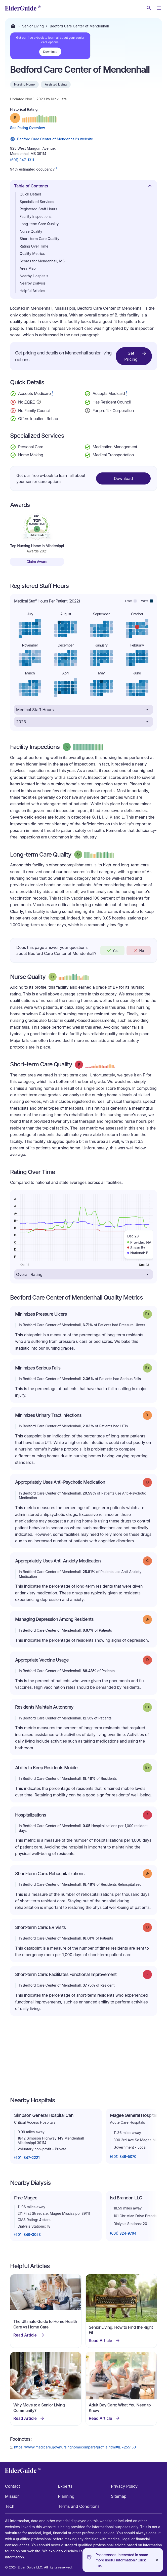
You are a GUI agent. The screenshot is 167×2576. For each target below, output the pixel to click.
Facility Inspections (36, 216)
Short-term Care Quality (39, 238)
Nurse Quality (31, 231)
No (138, 950)
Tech (9, 2506)
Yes (112, 950)
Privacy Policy (124, 2486)
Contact (12, 2486)
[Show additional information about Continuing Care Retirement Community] (38, 402)
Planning (66, 2496)
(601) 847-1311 (22, 160)
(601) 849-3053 (27, 2234)
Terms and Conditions (79, 2506)
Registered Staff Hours (38, 209)
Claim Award (37, 561)
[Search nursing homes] (149, 8)
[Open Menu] (159, 8)
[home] (22, 8)
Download (50, 52)
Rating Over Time (34, 246)
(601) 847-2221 (26, 2157)
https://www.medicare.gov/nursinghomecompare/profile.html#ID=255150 (75, 2447)
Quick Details (30, 194)
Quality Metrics (32, 253)
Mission (12, 2496)
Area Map (28, 268)
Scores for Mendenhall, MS (42, 261)
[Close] (157, 2560)
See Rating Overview (27, 128)
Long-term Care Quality (39, 224)
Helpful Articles (32, 291)
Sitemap (118, 2496)
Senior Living (33, 26)
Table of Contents (83, 187)
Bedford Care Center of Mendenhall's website (51, 139)
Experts (65, 2486)
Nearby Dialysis (33, 283)
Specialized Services (37, 201)
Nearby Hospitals (34, 276)
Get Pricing (135, 356)
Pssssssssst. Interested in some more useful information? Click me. (122, 2560)
